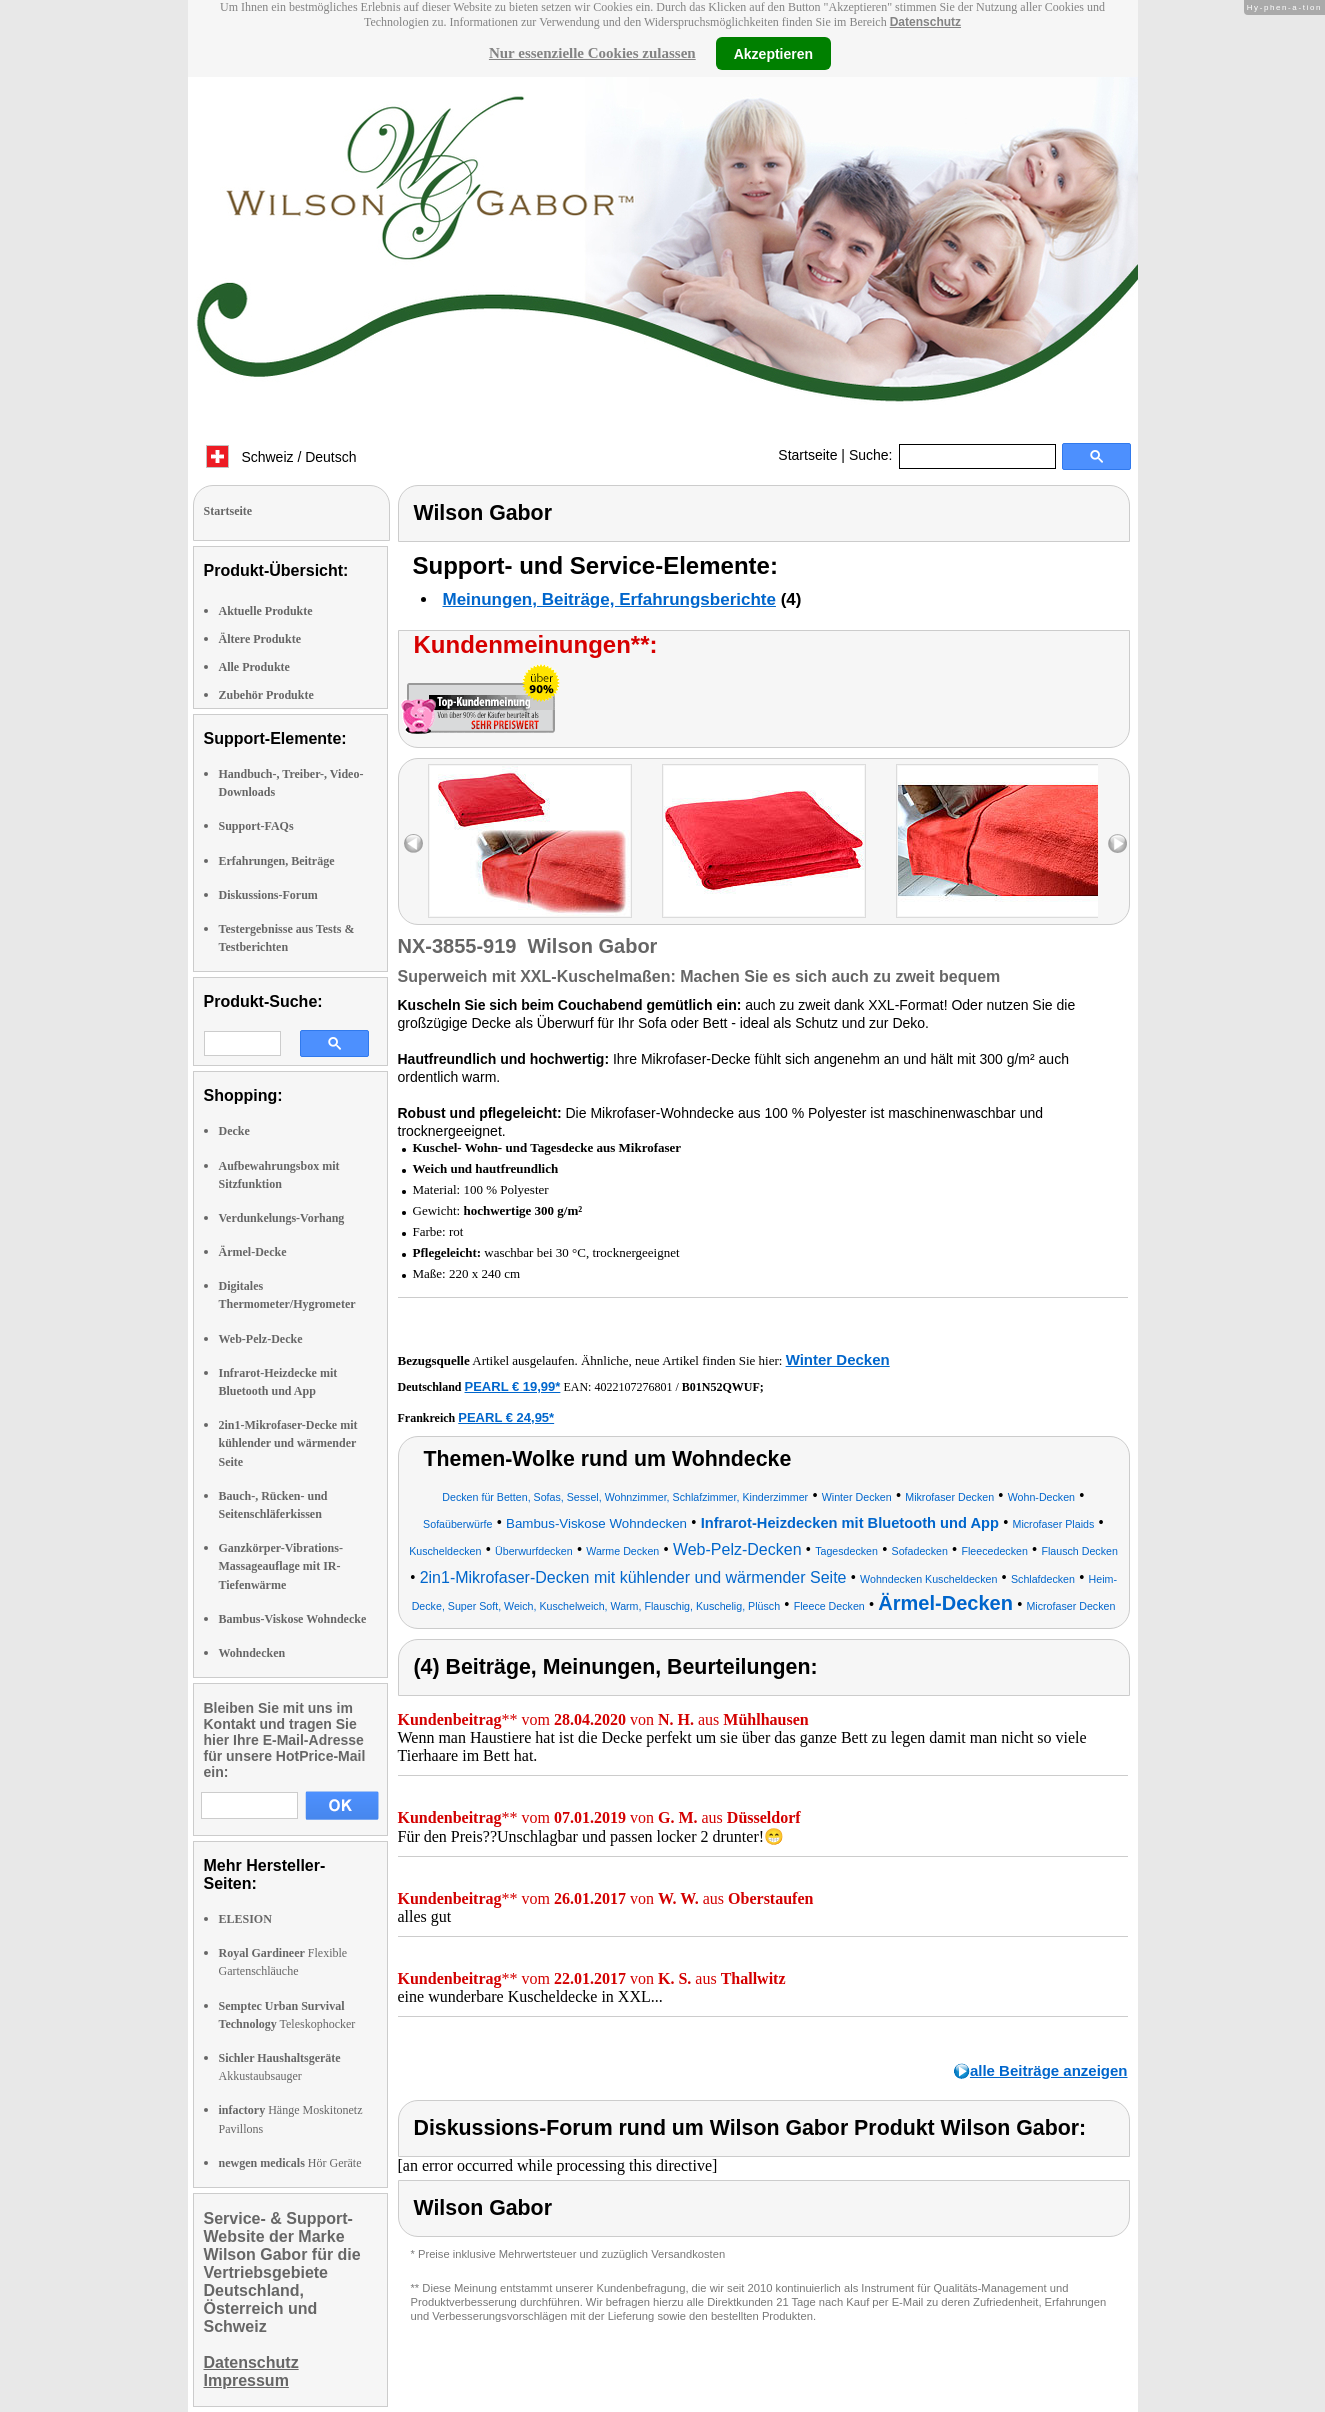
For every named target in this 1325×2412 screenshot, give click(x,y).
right (1117, 843)
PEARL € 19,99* (513, 1386)
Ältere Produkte (260, 639)
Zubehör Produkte (266, 695)
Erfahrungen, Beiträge (277, 861)
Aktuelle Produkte (266, 611)
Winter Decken (838, 1359)
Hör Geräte (290, 2163)
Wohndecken (252, 1653)
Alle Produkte (254, 667)
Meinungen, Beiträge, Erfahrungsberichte (609, 599)
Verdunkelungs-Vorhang (282, 1218)
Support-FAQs (256, 826)
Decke (234, 1131)
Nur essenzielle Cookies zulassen (592, 53)
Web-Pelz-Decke (261, 1339)
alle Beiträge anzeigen (1049, 2070)
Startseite (807, 455)
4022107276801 (633, 1387)
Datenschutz (925, 22)
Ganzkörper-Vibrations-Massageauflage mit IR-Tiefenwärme (281, 1566)
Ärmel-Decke (253, 1252)
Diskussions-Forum (268, 895)
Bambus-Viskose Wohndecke (293, 1619)
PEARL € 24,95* (506, 1417)
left (413, 843)
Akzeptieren (773, 53)
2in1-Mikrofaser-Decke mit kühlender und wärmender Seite (288, 1443)
